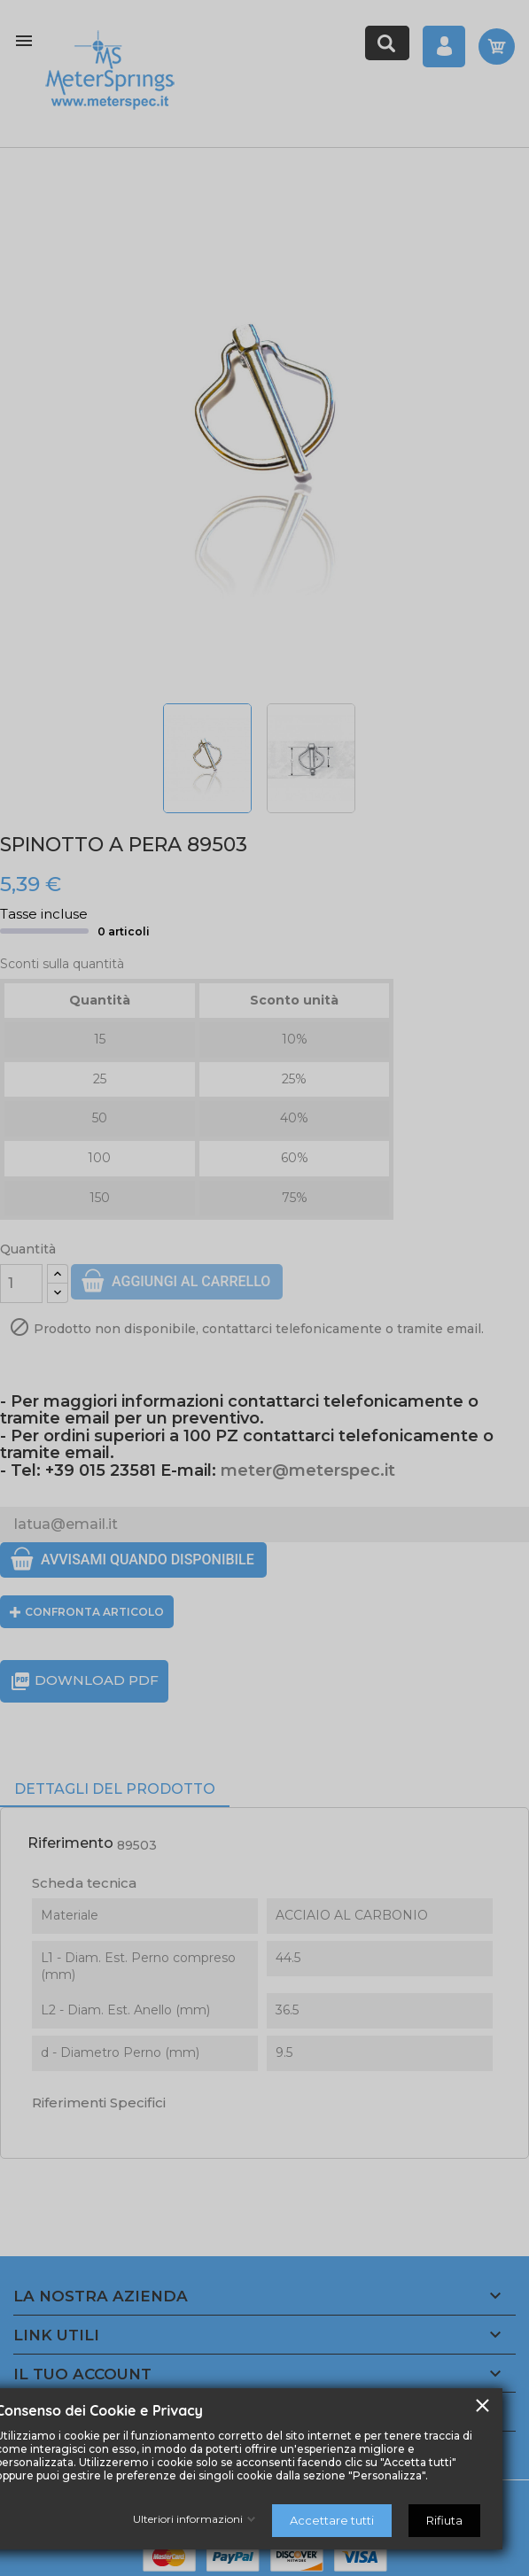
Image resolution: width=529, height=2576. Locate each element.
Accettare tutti (332, 2520)
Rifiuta (444, 2520)
